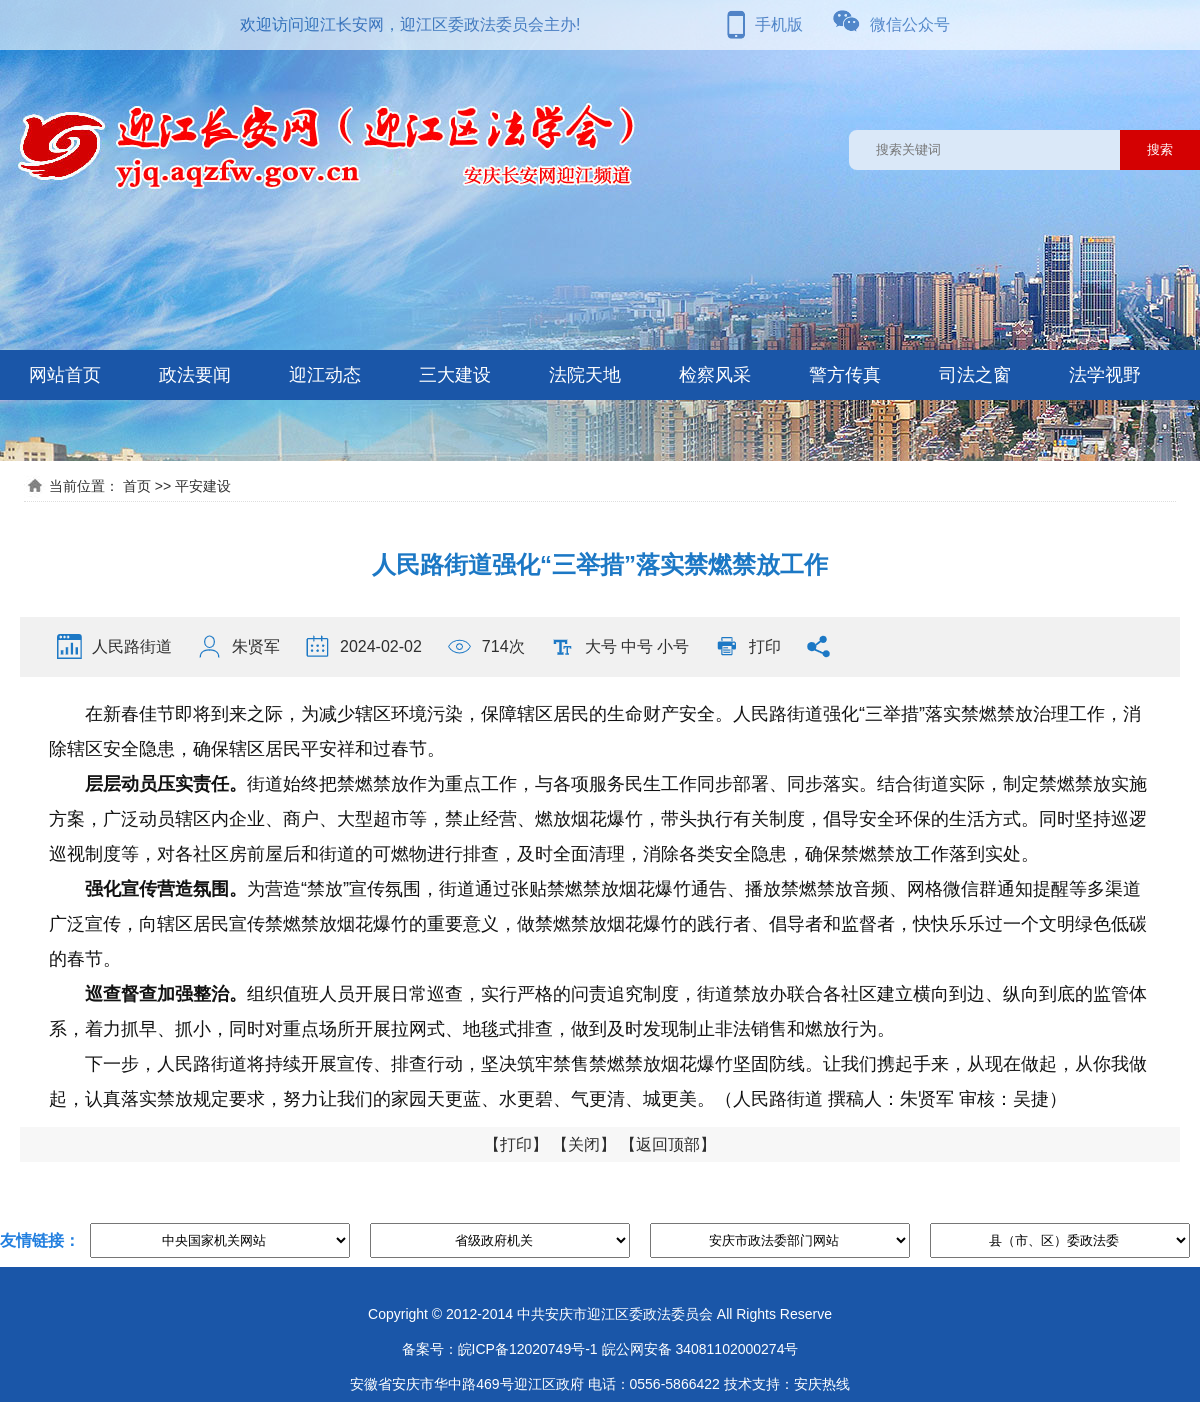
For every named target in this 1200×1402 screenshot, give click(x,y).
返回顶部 (668, 1144)
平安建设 (203, 486)
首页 (137, 486)
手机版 (779, 24)
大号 (601, 646)
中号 (637, 646)
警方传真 (845, 375)
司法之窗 (975, 375)
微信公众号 (910, 24)
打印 (765, 646)
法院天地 (585, 375)
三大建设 (455, 375)
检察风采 (715, 375)
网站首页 (65, 375)
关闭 (584, 1144)
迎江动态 (325, 375)
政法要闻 (195, 375)
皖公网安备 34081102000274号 (700, 1349)
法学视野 (1105, 375)
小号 (673, 646)
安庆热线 (822, 1384)
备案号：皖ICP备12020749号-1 (500, 1349)
